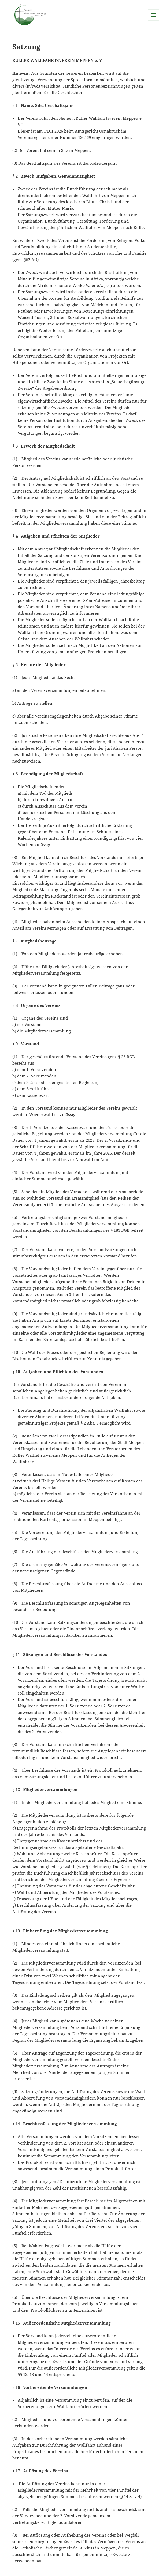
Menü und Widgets (153, 20)
